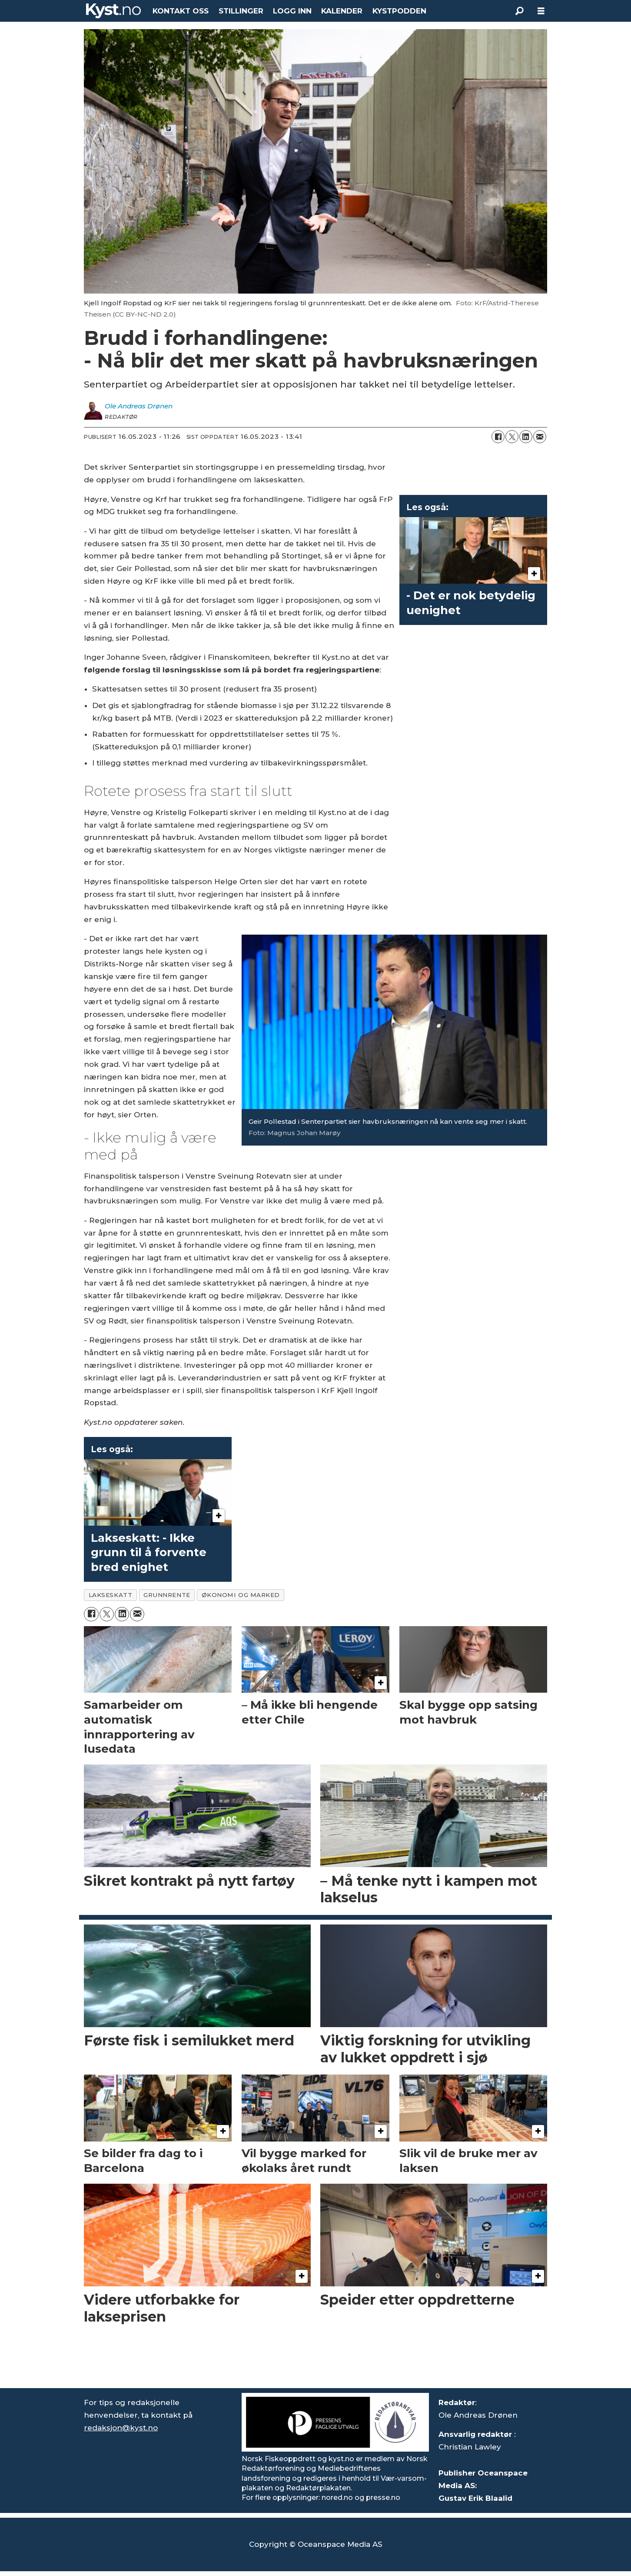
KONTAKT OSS (181, 11)
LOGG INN (292, 11)
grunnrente (166, 1594)
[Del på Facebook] (498, 436)
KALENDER (341, 11)
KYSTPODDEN (399, 11)
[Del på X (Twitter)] (511, 436)
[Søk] (519, 11)
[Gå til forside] (113, 10)
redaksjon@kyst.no (121, 2427)
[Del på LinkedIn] (525, 436)
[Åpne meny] (541, 11)
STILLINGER (241, 11)
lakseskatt (110, 1594)
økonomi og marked (241, 1594)
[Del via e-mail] (539, 436)
